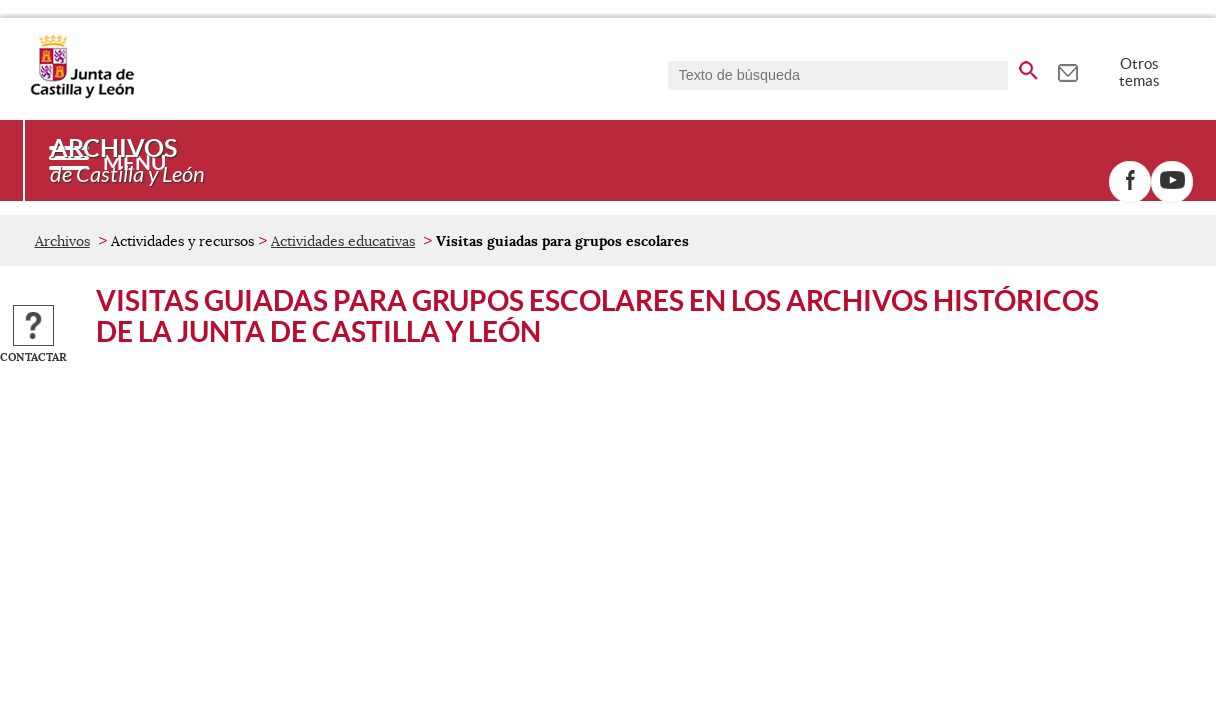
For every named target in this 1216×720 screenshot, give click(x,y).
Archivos (62, 241)
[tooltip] (1067, 70)
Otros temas (1139, 72)
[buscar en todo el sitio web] (1028, 67)
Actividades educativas (343, 241)
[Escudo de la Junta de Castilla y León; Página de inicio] (82, 94)
